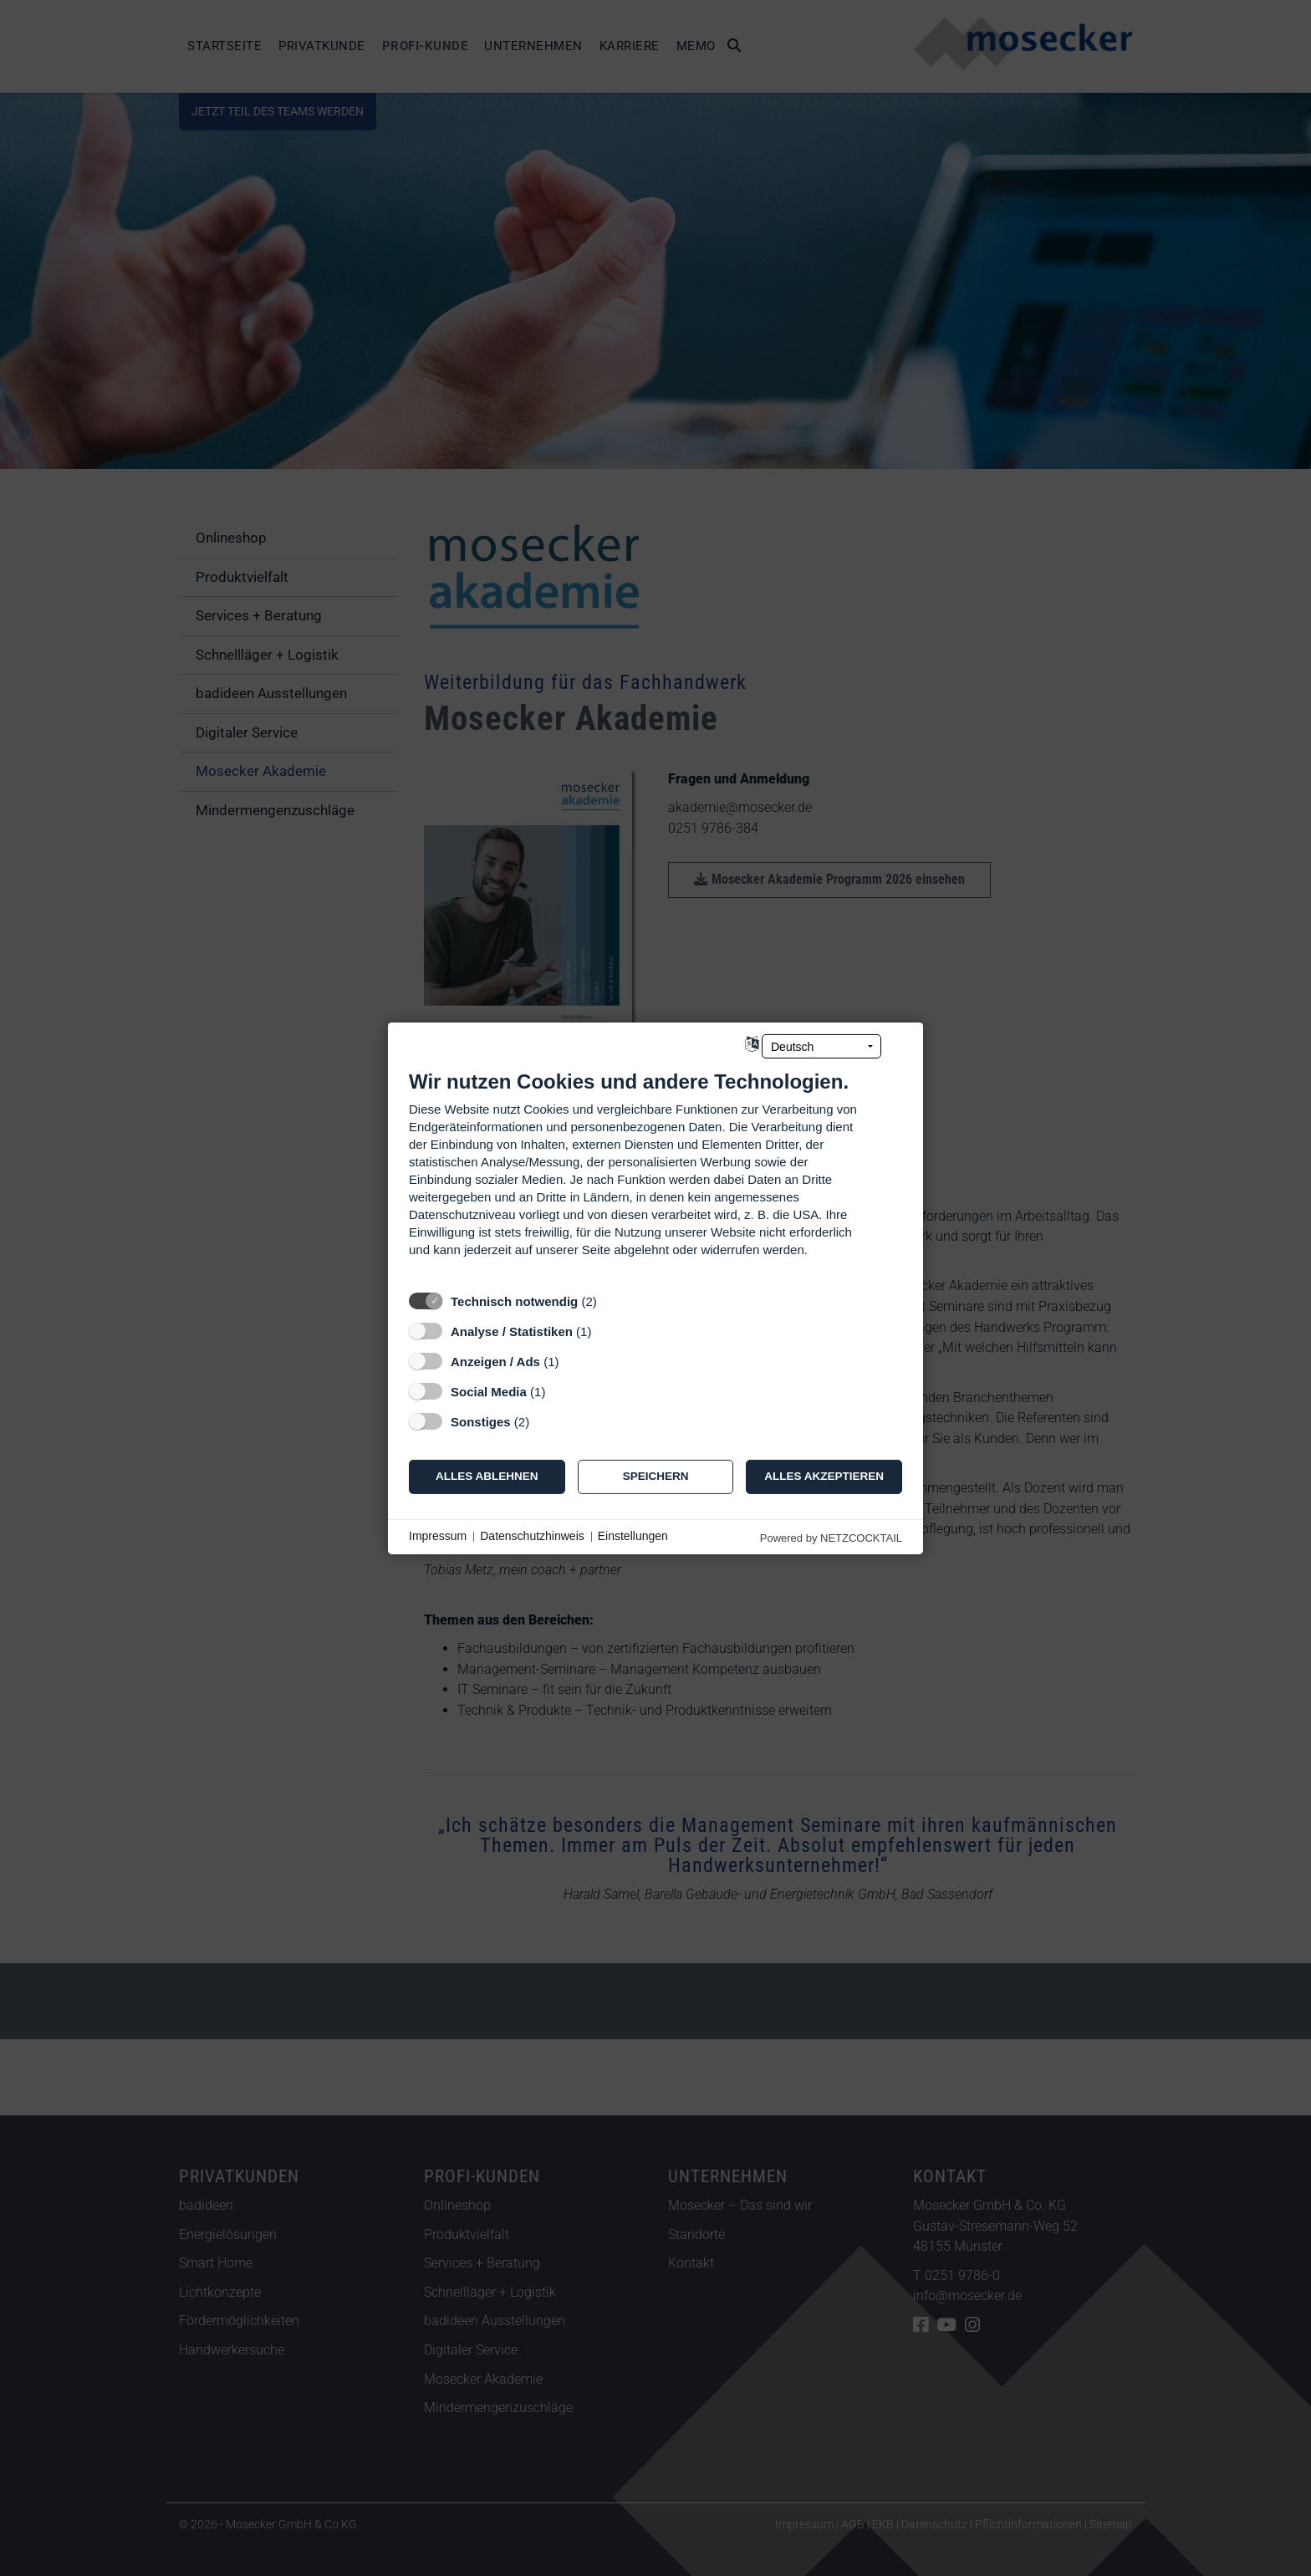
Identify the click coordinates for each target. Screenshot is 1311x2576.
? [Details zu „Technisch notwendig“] (612, 1300)
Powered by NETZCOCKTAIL (831, 1537)
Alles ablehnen (487, 1476)
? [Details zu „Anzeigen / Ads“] (574, 1360)
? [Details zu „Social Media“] (561, 1391)
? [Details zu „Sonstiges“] (545, 1421)
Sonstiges (481, 1421)
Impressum (438, 1536)
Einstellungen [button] (633, 1536)
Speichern (656, 1476)
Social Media (489, 1391)
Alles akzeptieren (824, 1476)
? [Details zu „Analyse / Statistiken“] (607, 1330)
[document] (655, 1175)
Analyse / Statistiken (512, 1331)
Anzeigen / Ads (495, 1361)
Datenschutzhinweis (532, 1536)
